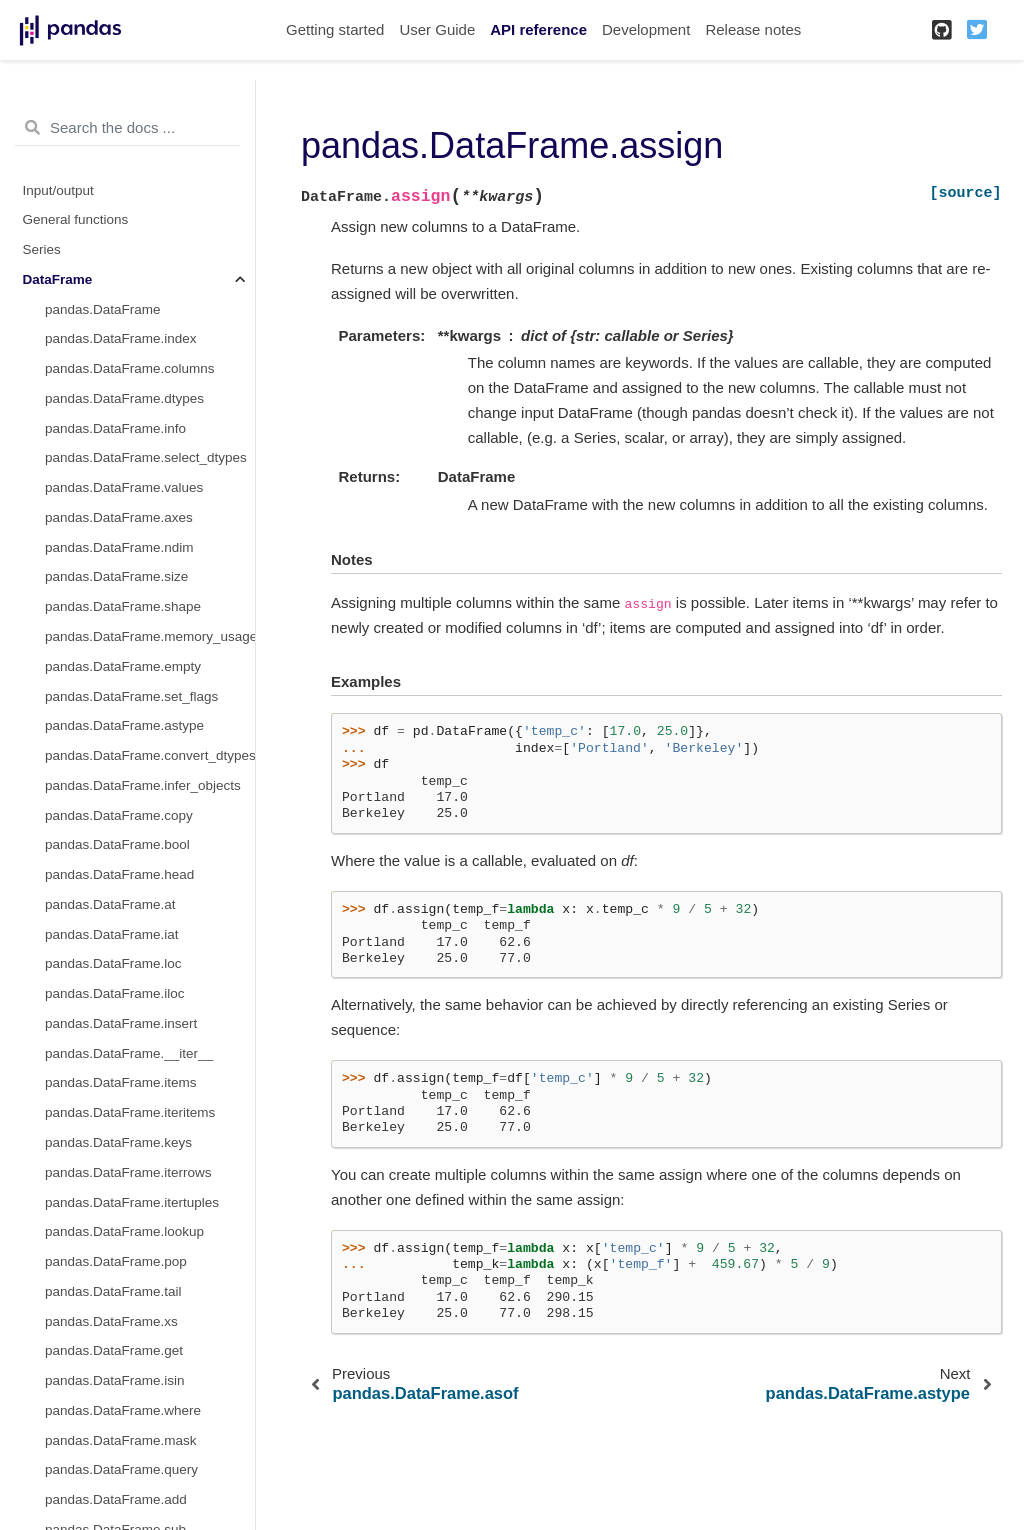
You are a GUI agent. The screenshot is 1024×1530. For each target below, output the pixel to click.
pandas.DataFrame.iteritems (130, 1112)
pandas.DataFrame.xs (111, 1321)
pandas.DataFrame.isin (115, 1380)
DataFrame (58, 279)
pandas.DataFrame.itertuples (132, 1202)
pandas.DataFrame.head (119, 874)
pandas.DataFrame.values (124, 487)
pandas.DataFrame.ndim (119, 547)
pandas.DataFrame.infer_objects (143, 785)
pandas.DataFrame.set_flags (131, 696)
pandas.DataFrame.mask (121, 1440)
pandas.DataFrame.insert (121, 1023)
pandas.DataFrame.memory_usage (150, 636)
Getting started (335, 29)
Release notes (753, 29)
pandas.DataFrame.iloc (115, 993)
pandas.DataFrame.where (123, 1410)
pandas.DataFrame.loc (113, 963)
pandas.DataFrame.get (114, 1350)
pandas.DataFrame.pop (116, 1261)
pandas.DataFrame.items (121, 1082)
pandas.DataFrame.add (116, 1499)
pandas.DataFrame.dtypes (124, 398)
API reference (538, 29)
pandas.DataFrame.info (115, 428)
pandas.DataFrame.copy (119, 815)
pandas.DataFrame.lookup (124, 1231)
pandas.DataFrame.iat (112, 934)
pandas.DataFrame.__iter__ (129, 1053)
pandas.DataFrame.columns (130, 368)
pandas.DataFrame (103, 309)
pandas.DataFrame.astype (124, 725)
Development (646, 29)
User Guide (437, 29)
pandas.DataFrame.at (110, 904)
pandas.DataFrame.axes (119, 517)
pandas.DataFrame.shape (123, 606)
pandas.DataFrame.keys (118, 1142)
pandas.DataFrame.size (116, 576)
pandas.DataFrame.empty (123, 666)
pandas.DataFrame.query (121, 1469)
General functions (76, 219)
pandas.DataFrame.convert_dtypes (150, 755)
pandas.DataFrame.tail (113, 1291)
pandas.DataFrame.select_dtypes (146, 457)
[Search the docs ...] (127, 128)
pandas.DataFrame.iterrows (128, 1172)
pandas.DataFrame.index (121, 338)
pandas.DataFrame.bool (117, 844)
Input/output (58, 190)
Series (42, 249)
